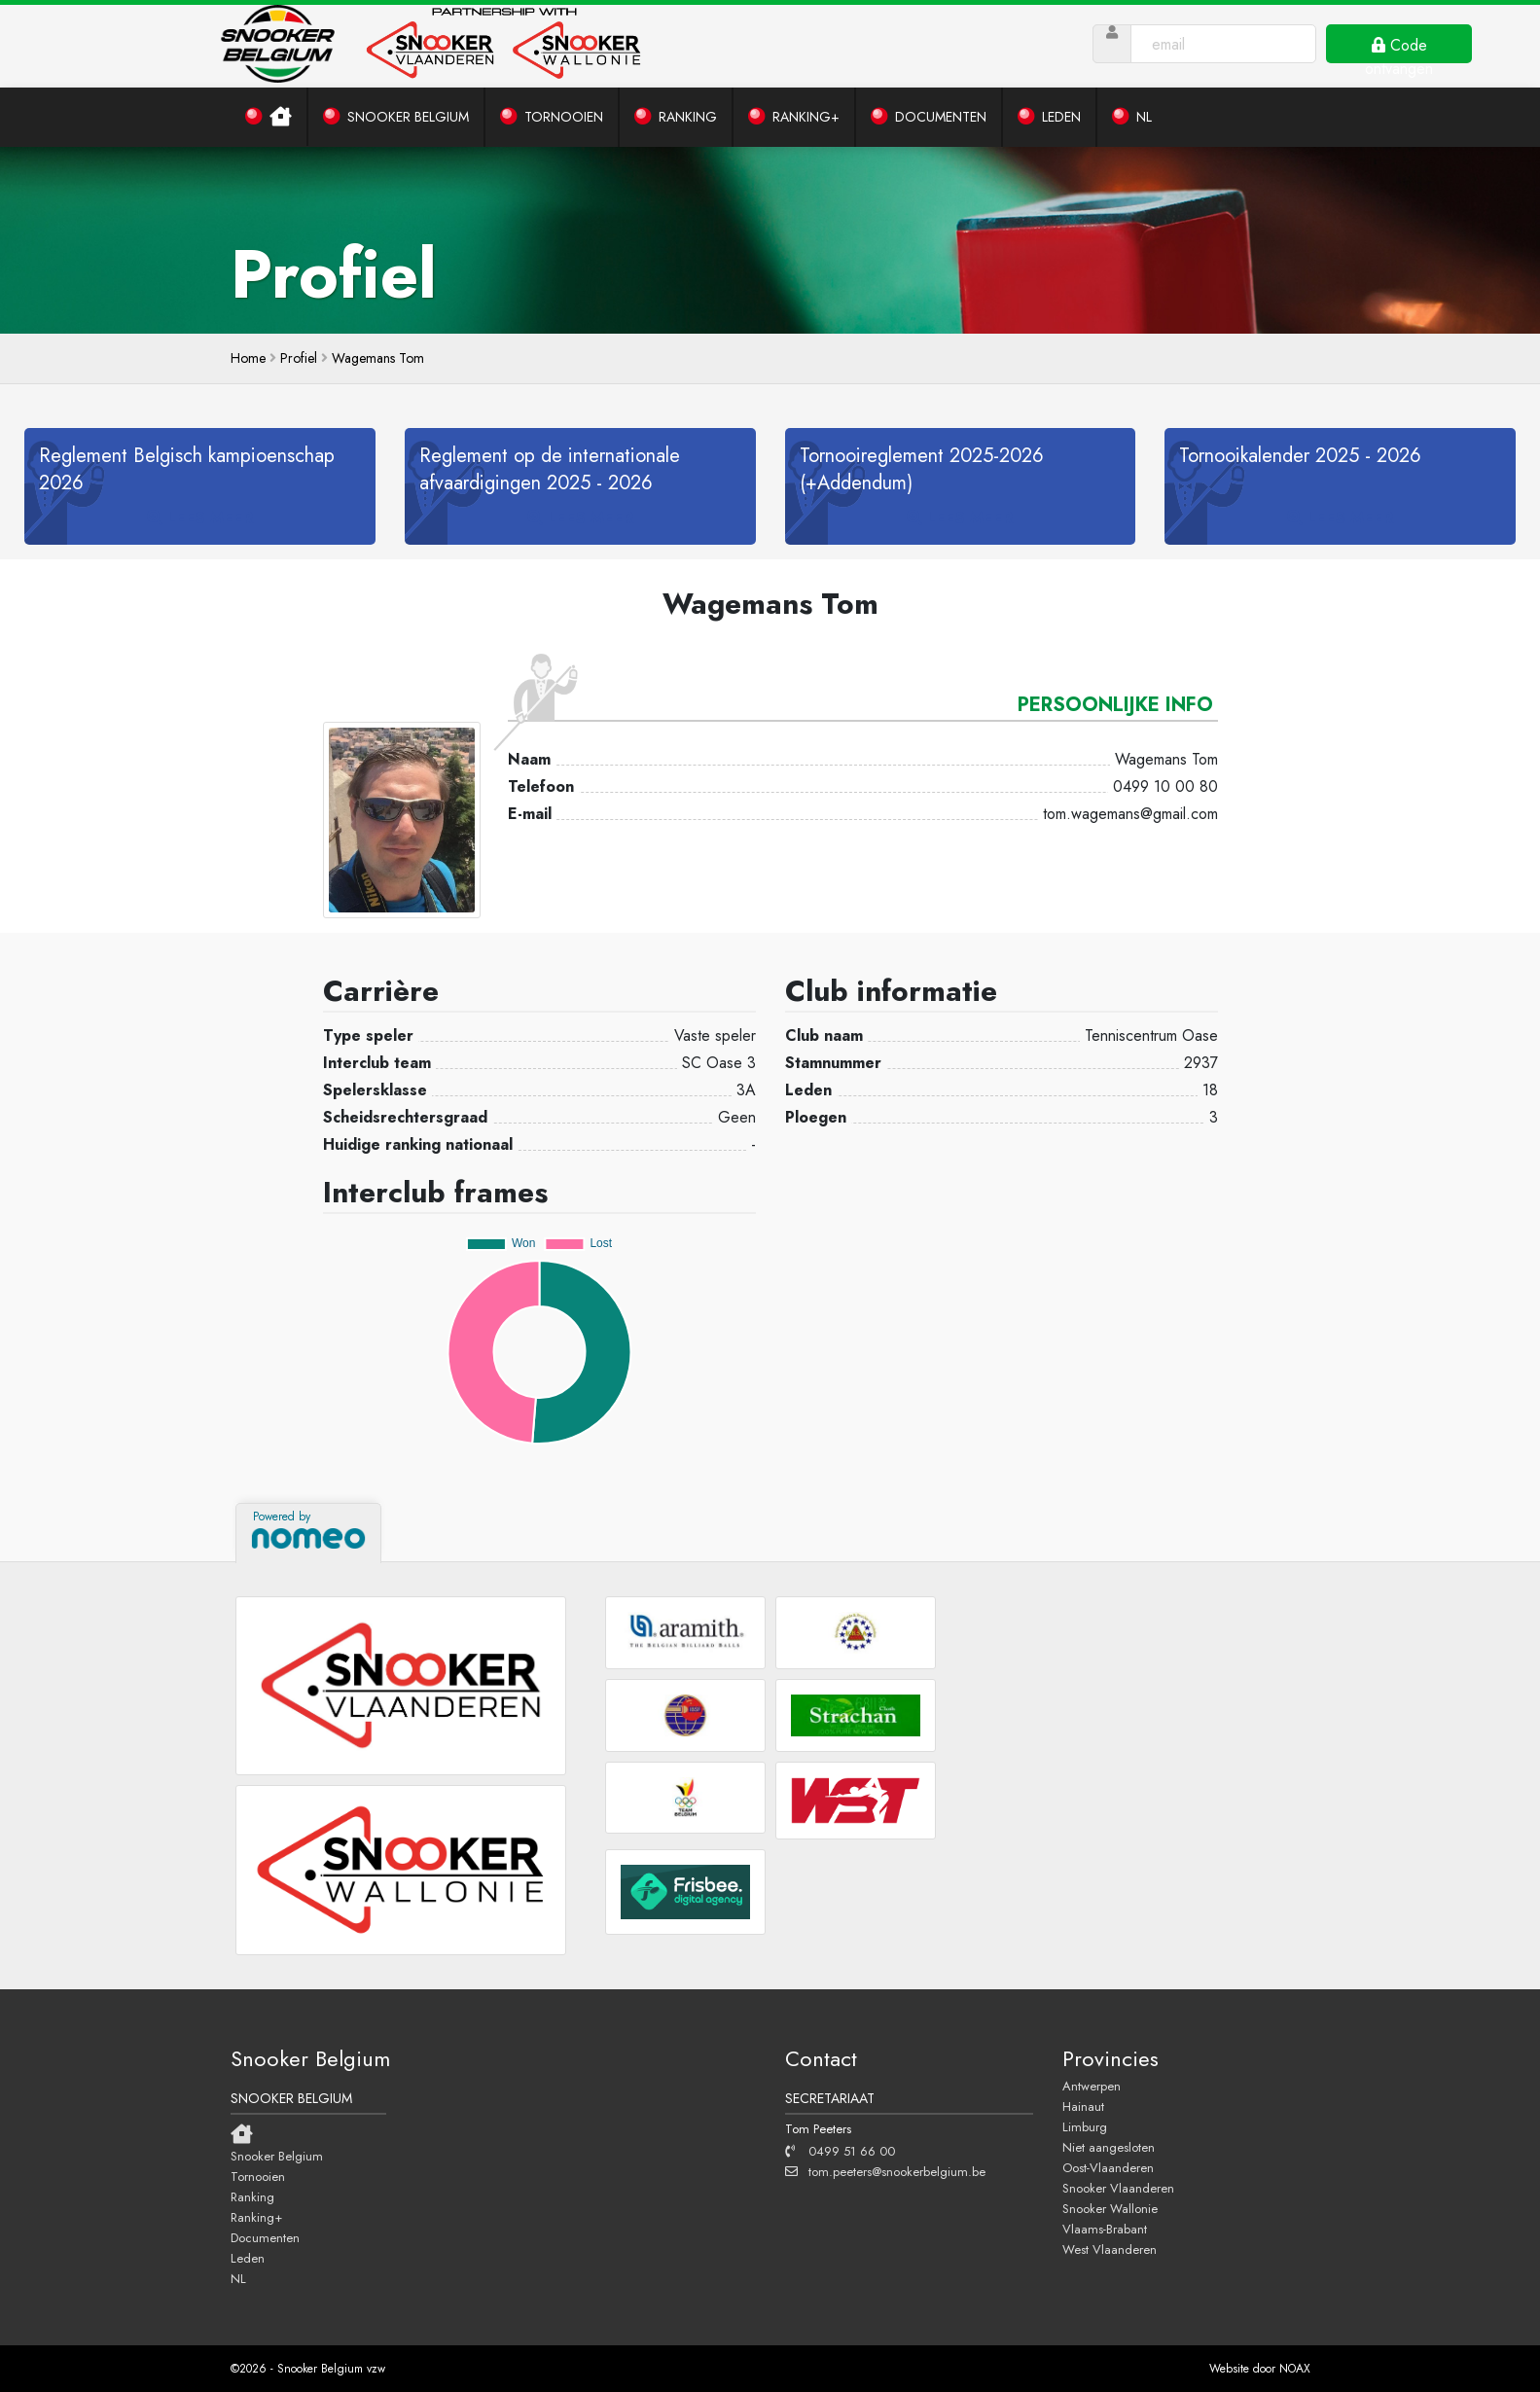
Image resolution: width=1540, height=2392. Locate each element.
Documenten (265, 2237)
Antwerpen (1091, 2085)
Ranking (252, 2196)
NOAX (1294, 2368)
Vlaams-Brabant (1104, 2228)
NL (238, 2278)
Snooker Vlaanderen (1118, 2187)
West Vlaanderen (1109, 2249)
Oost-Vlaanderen (1108, 2167)
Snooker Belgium (277, 2155)
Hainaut (1083, 2106)
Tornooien (258, 2176)
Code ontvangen (1399, 48)
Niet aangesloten (1108, 2147)
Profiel (298, 358)
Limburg (1084, 2126)
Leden (248, 2258)
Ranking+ (256, 2217)
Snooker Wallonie (1110, 2208)
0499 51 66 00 (840, 2151)
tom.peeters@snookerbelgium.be (885, 2171)
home (248, 358)
